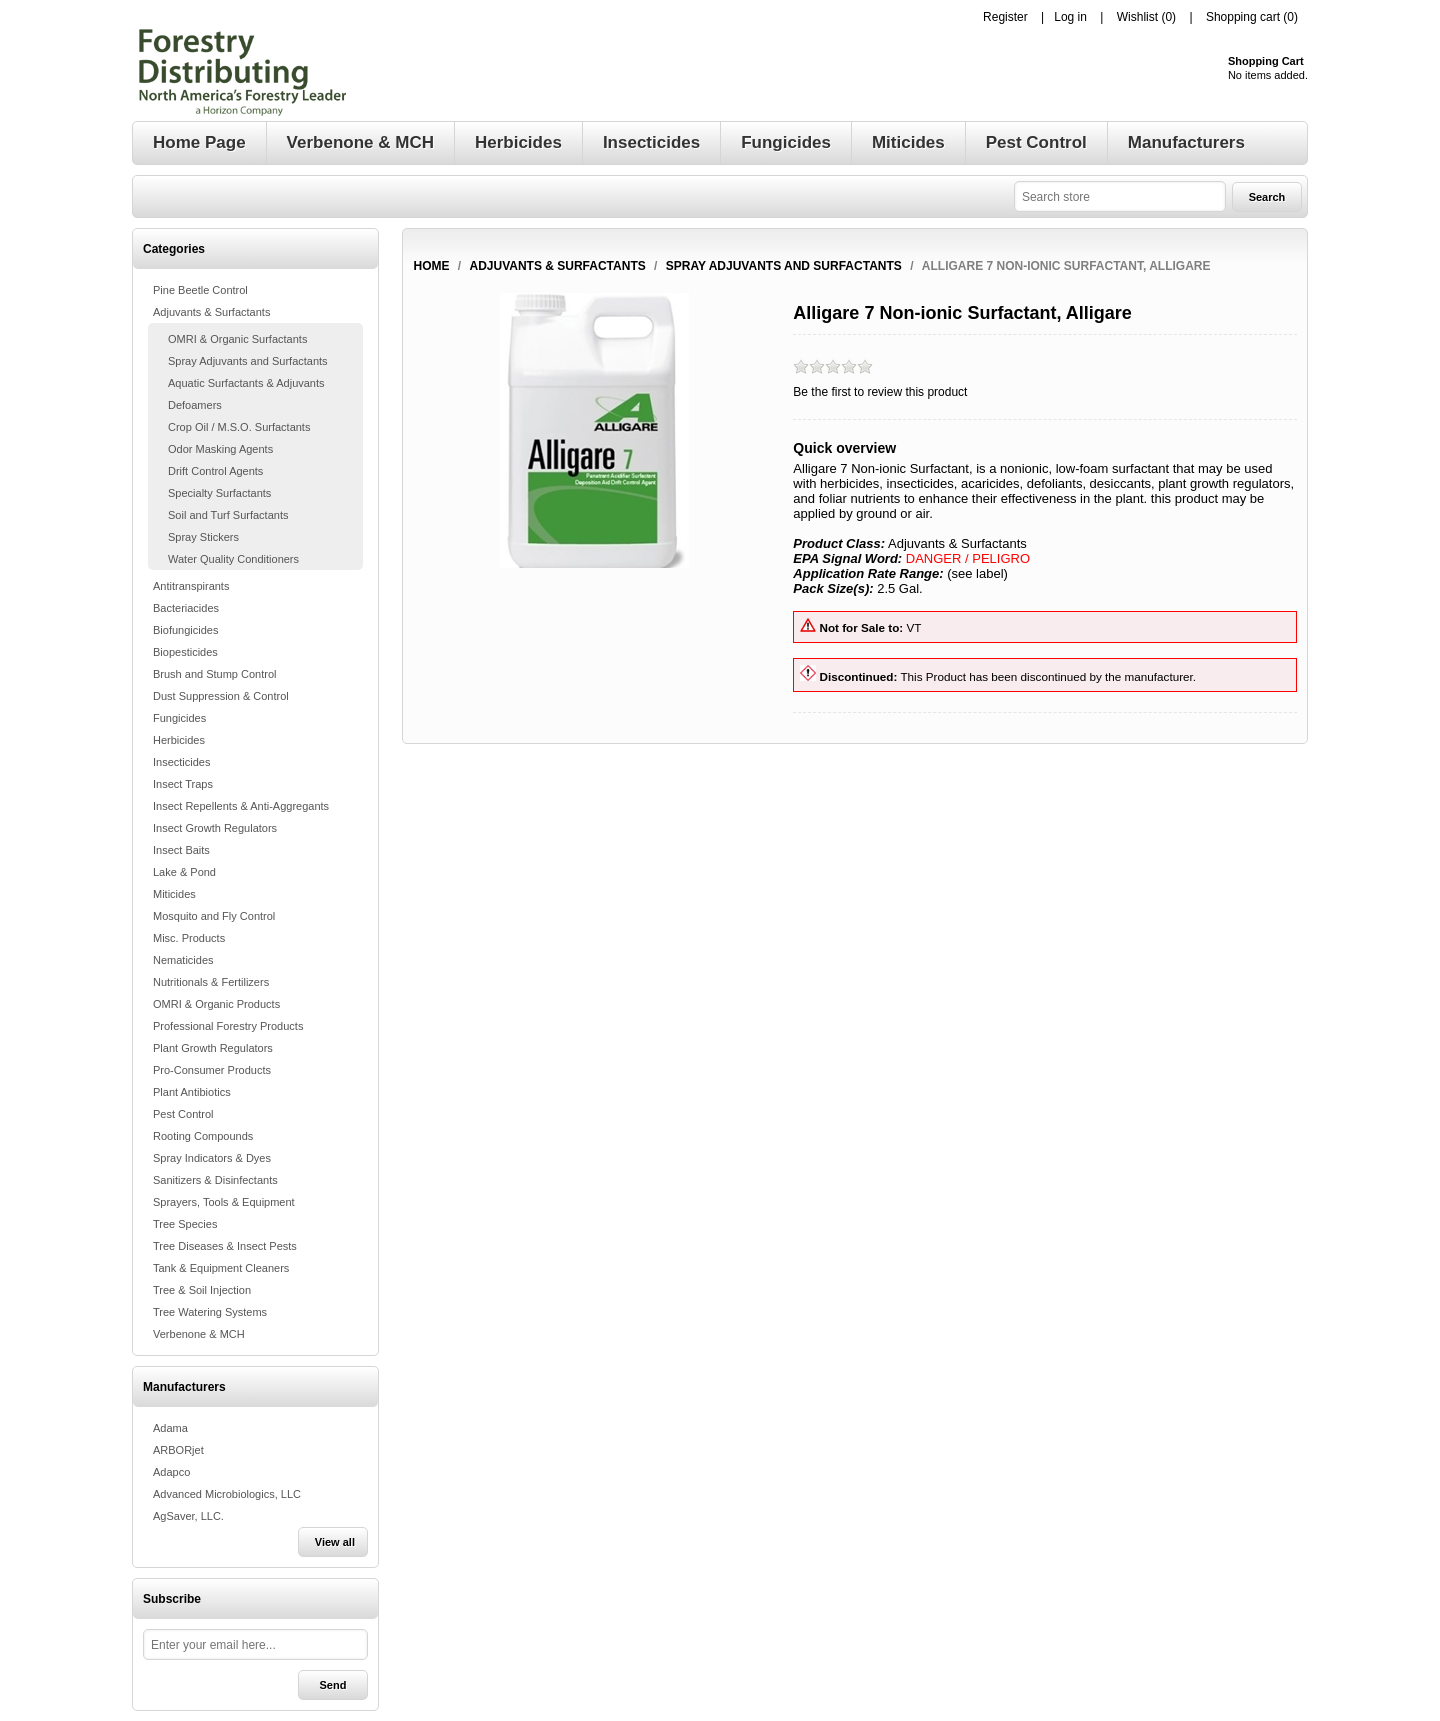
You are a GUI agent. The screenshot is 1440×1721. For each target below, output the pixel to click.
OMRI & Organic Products (216, 1004)
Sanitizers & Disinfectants (215, 1180)
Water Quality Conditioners (233, 559)
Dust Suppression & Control (221, 696)
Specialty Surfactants (219, 493)
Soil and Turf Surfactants (228, 515)
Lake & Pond (184, 872)
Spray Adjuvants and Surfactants (248, 361)
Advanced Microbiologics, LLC (227, 1494)
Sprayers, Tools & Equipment (224, 1202)
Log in (1070, 17)
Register (1005, 17)
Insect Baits (181, 850)
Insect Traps (183, 784)
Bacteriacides (186, 608)
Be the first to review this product (880, 392)
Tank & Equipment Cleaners (221, 1268)
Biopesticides (185, 652)
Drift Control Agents (215, 471)
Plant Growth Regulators (213, 1048)
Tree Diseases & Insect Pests (225, 1246)
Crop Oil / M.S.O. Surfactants (239, 427)
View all (335, 1542)
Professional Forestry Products (228, 1026)
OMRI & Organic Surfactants (237, 339)
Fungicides (179, 718)
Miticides (174, 894)
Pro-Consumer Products (212, 1070)
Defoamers (195, 405)
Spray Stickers (203, 537)
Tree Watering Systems (210, 1312)
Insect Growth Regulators (215, 828)
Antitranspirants (191, 586)
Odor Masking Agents (220, 449)
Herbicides (179, 740)
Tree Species (185, 1224)
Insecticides (181, 762)
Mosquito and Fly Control (214, 916)
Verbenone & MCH (199, 1334)
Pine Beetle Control (200, 290)
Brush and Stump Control (215, 674)
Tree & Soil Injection (202, 1290)
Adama (170, 1428)
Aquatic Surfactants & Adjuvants (246, 383)
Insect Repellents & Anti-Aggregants (241, 806)
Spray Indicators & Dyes (212, 1158)
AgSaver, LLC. (188, 1516)
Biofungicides (185, 630)
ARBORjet (178, 1450)
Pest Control (183, 1114)
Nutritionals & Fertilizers (211, 982)
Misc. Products (189, 938)
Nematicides (183, 960)
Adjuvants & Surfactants (211, 312)
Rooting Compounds (203, 1136)
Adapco (171, 1472)
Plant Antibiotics (192, 1092)
